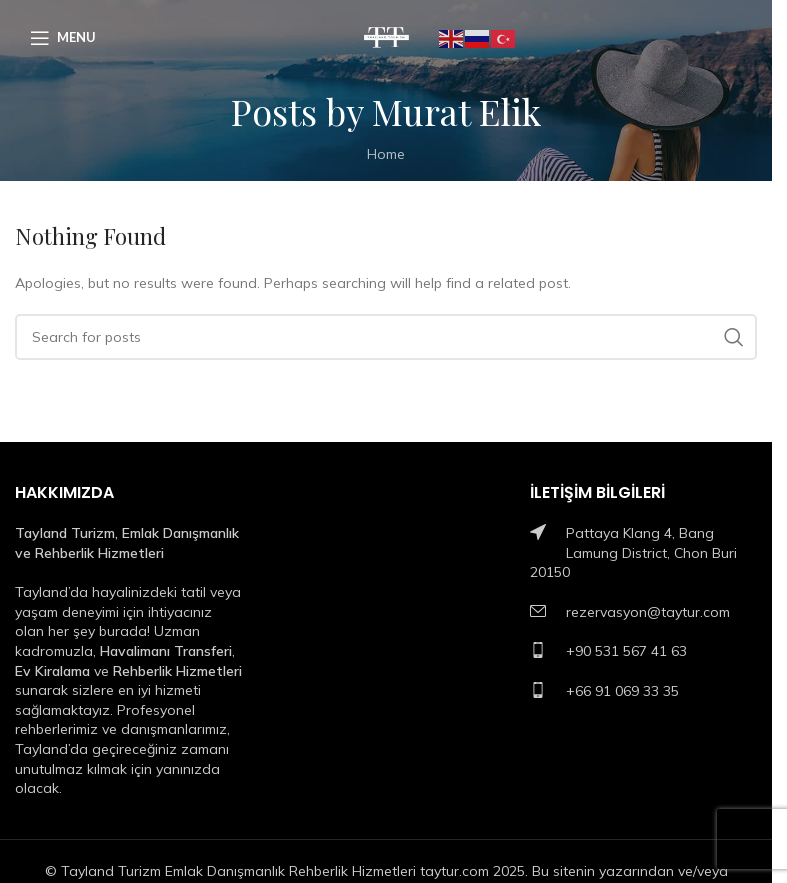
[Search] (386, 337)
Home (386, 154)
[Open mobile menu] (63, 38)
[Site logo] (386, 36)
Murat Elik (456, 111)
